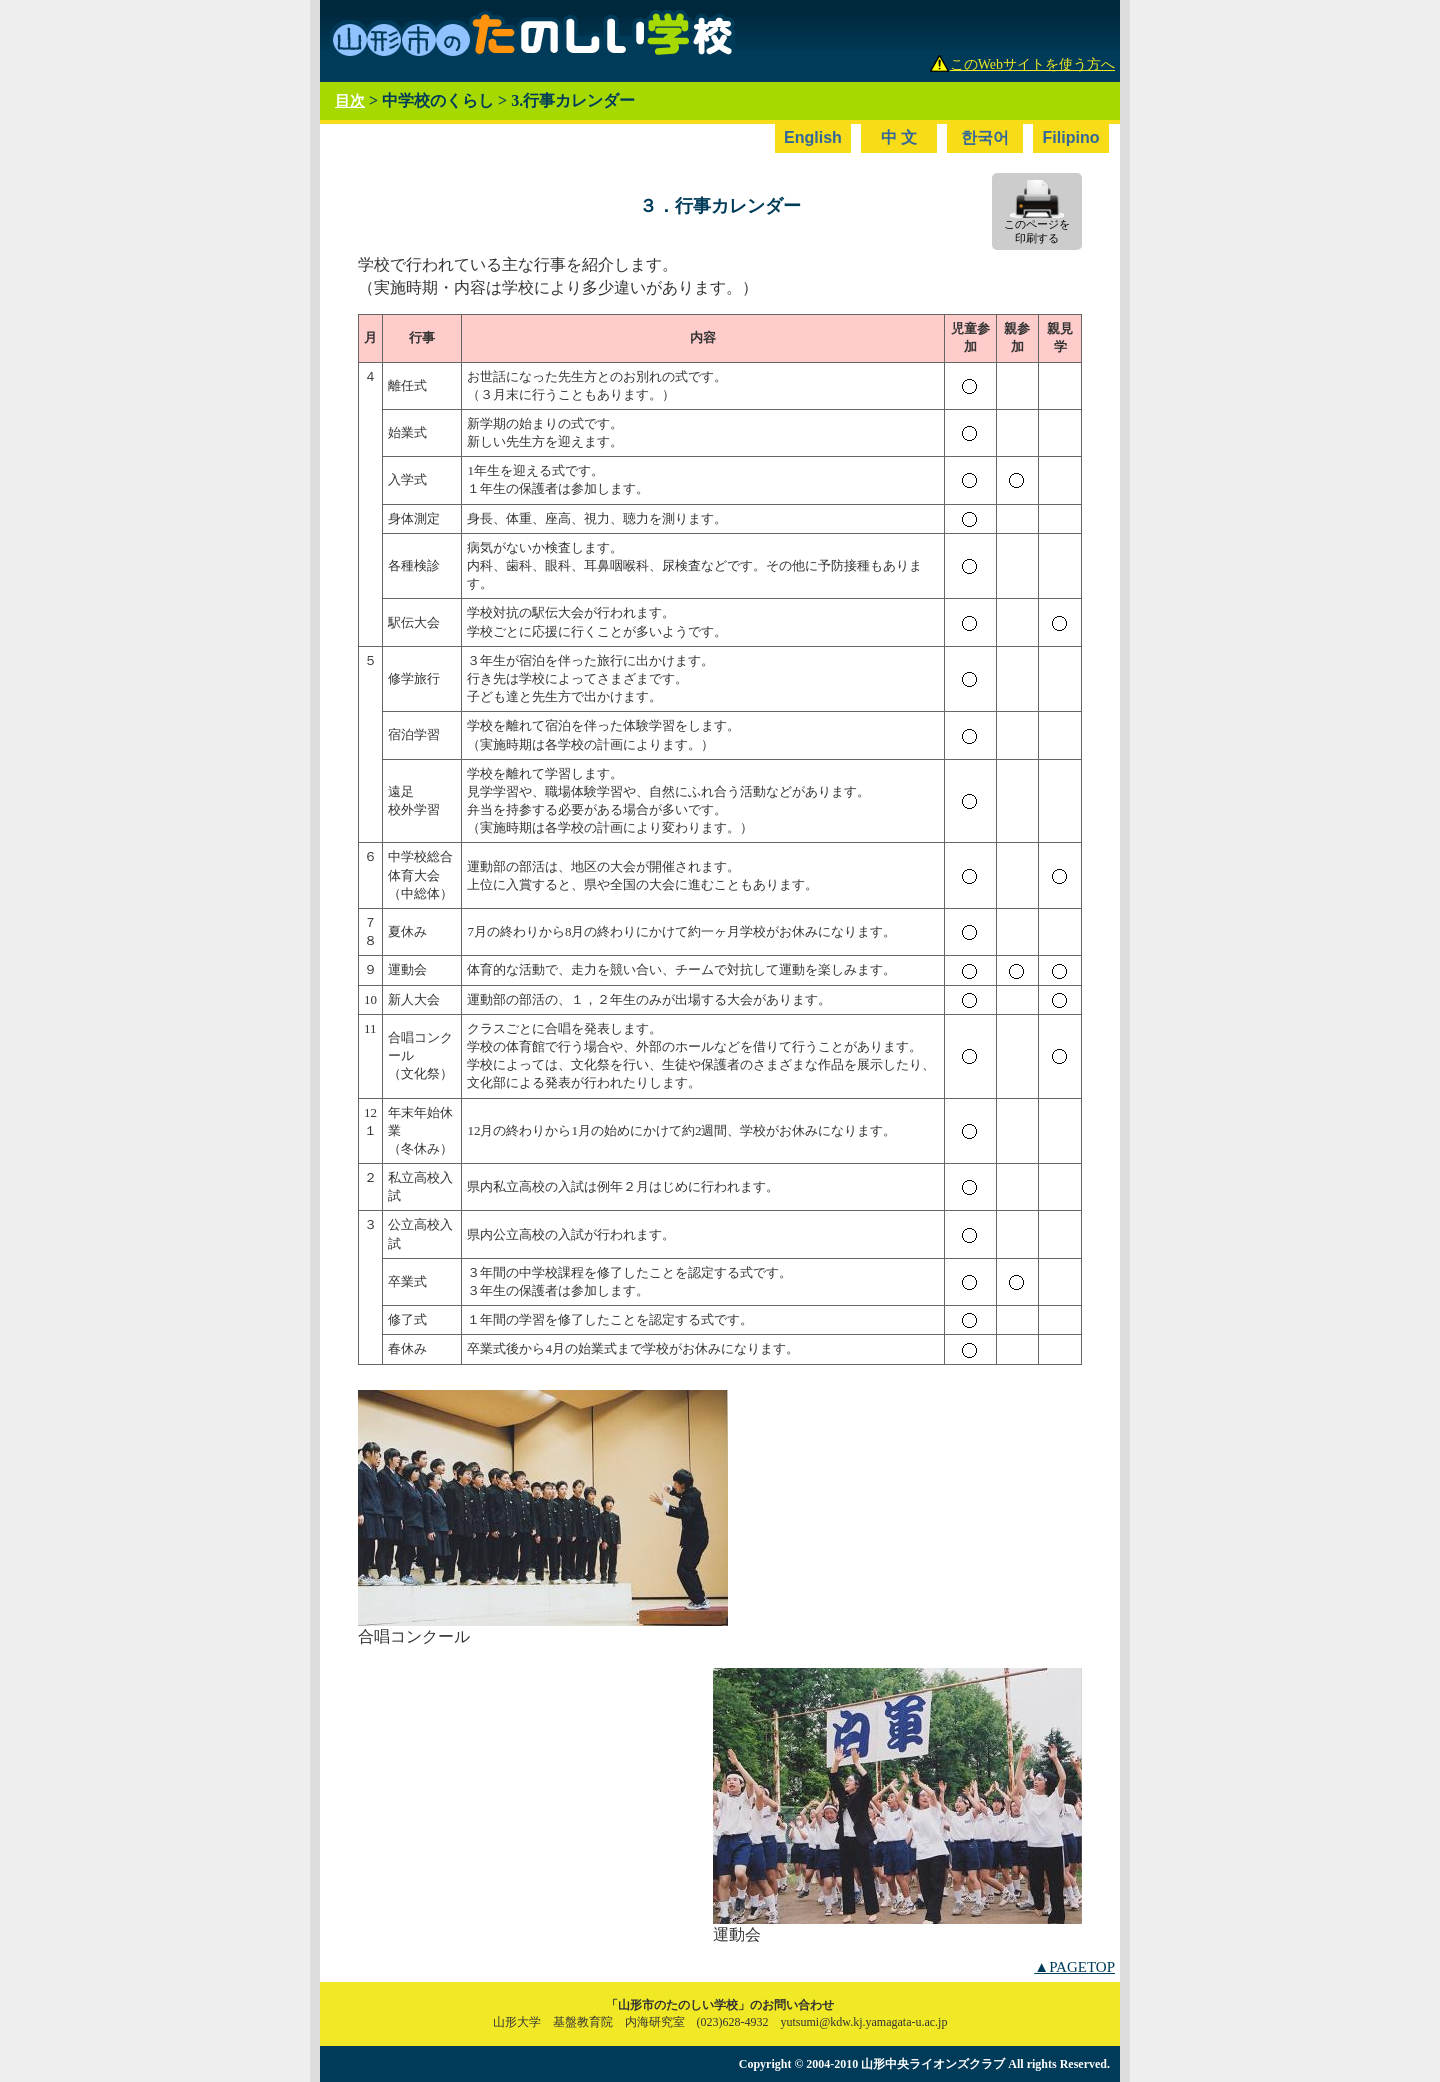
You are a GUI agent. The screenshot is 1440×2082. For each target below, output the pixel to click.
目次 (350, 101)
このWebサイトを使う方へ (1032, 64)
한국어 (985, 137)
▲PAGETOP (1074, 1967)
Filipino (1071, 137)
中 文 (899, 137)
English (813, 137)
